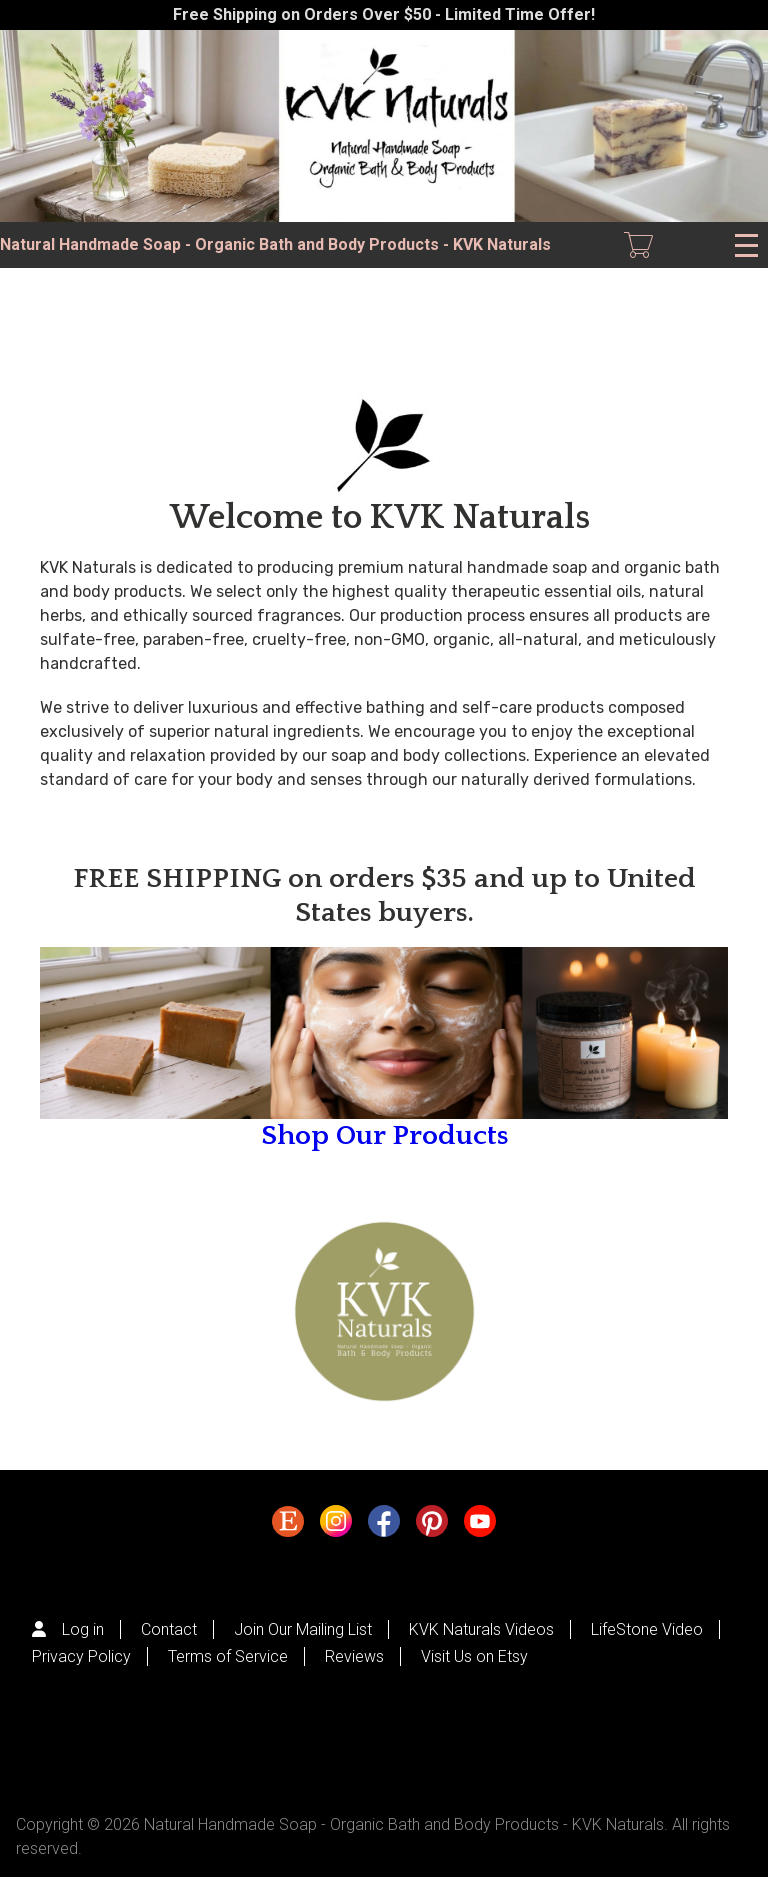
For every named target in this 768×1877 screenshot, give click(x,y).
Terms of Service (228, 1656)
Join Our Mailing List (303, 1629)
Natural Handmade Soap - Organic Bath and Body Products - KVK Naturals (275, 244)
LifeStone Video (647, 1629)
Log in (83, 1629)
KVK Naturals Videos (481, 1629)
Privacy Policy (81, 1656)
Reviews (354, 1656)
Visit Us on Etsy (474, 1656)
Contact (169, 1629)
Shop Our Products (384, 1135)
